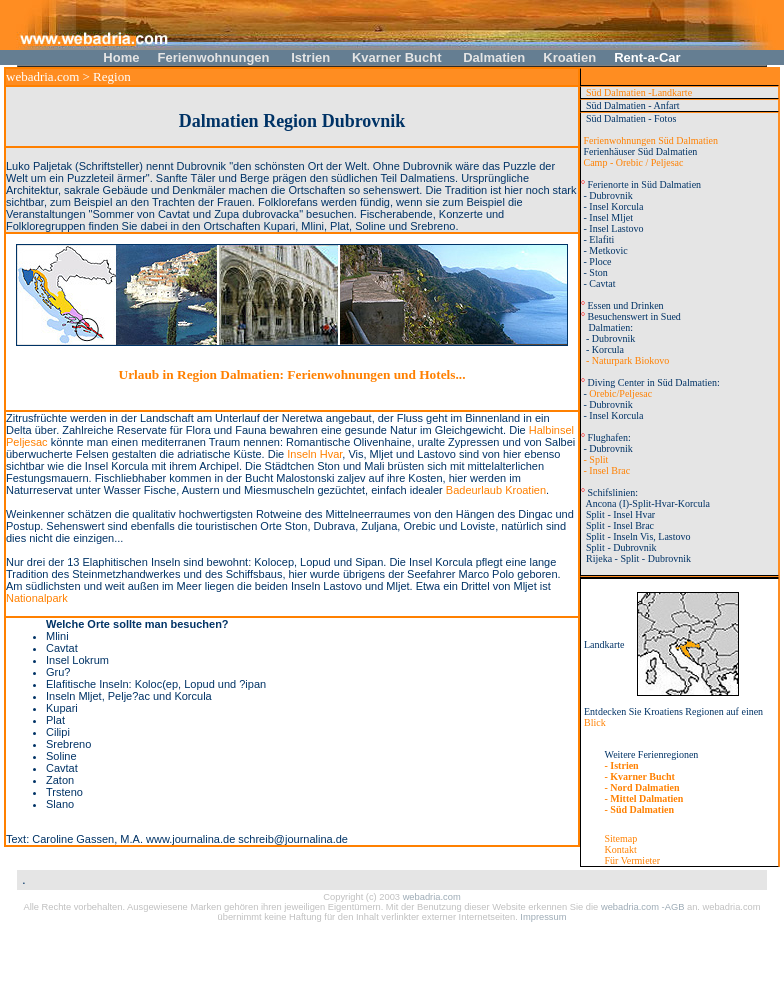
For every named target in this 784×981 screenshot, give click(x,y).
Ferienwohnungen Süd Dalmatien (649, 140)
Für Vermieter (633, 860)
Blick (595, 722)
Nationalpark (37, 598)
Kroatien (569, 57)
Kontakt (621, 849)
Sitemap (621, 838)
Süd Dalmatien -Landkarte (636, 92)
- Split (594, 459)
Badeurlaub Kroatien (496, 490)
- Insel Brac (605, 470)
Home (121, 57)
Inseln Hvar (314, 454)
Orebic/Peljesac (620, 393)
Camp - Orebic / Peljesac (634, 162)
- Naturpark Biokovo (625, 360)
